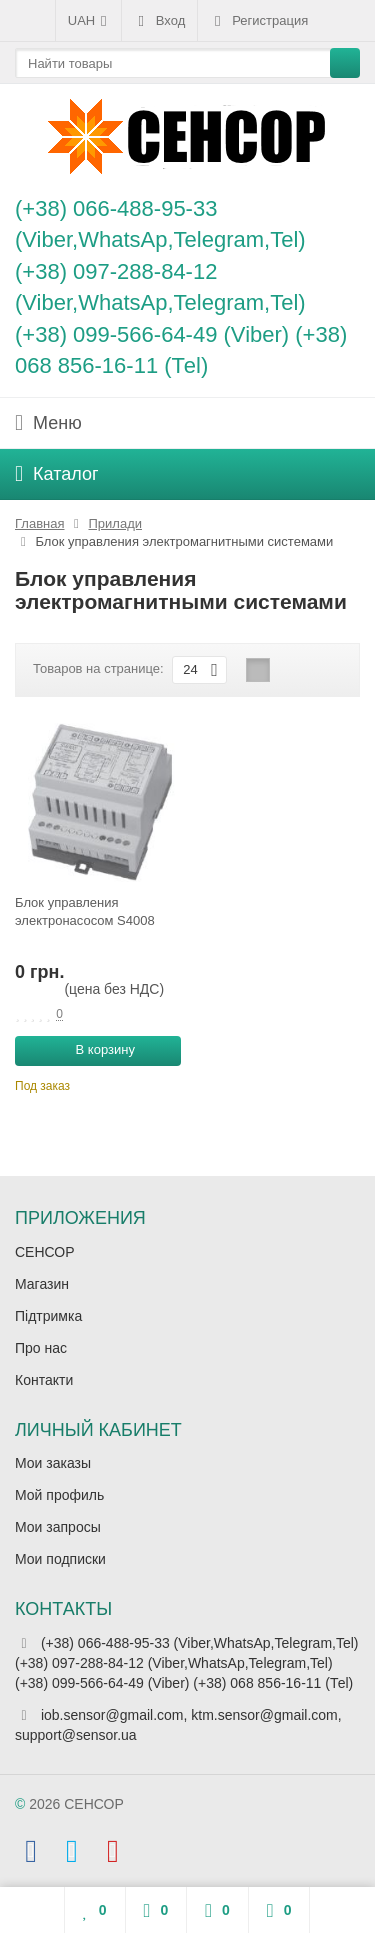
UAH (88, 21)
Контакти (44, 1380)
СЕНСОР (45, 1252)
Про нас (41, 1348)
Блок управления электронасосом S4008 (85, 911)
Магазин (42, 1284)
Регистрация (259, 21)
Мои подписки (60, 1559)
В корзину (94, 1049)
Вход (159, 21)
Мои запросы (58, 1527)
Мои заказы (53, 1463)
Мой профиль (59, 1495)
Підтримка (48, 1316)
